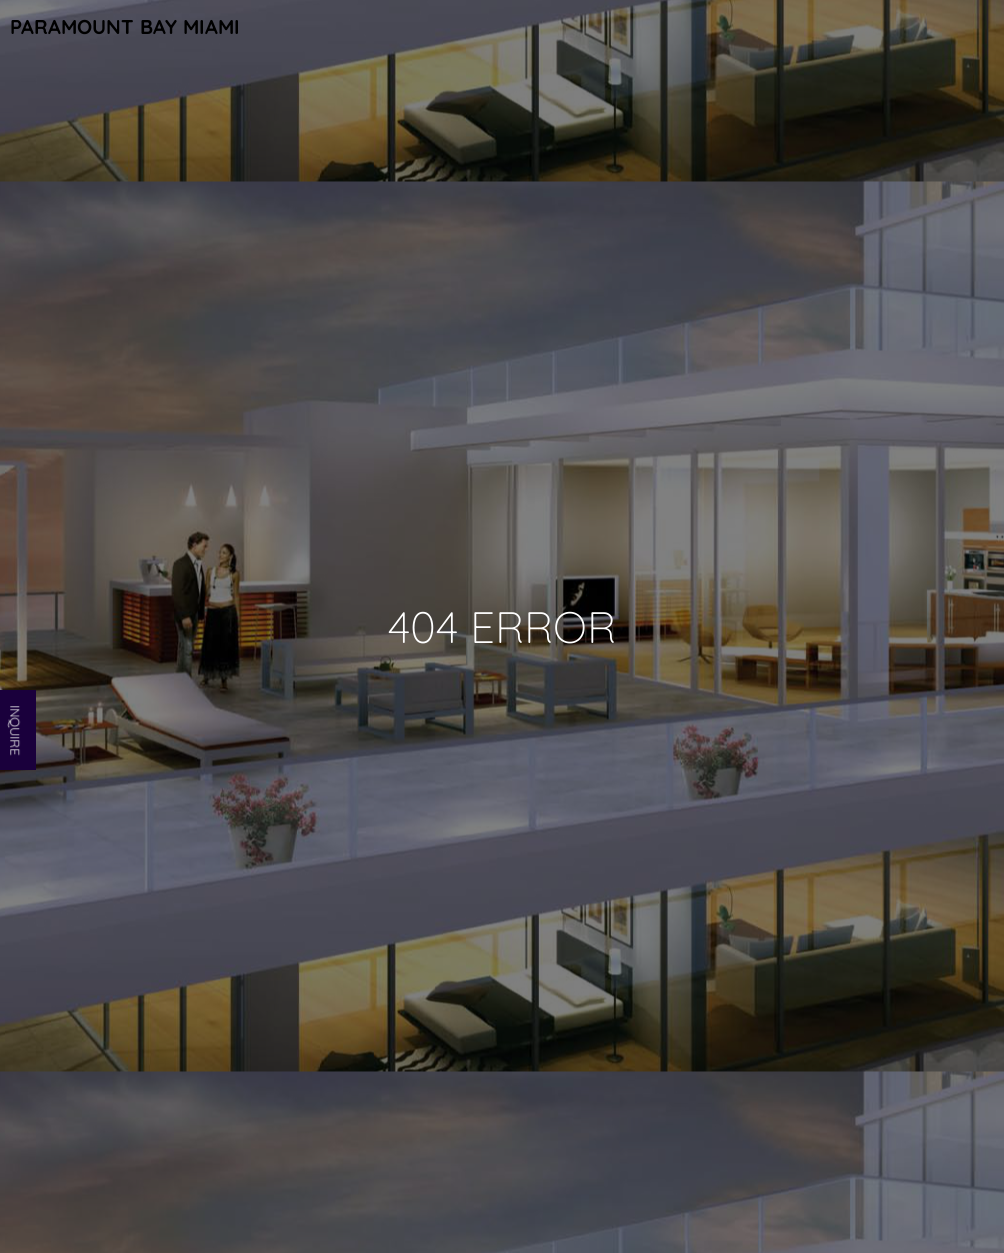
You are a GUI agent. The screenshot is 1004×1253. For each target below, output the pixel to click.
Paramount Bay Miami (125, 26)
